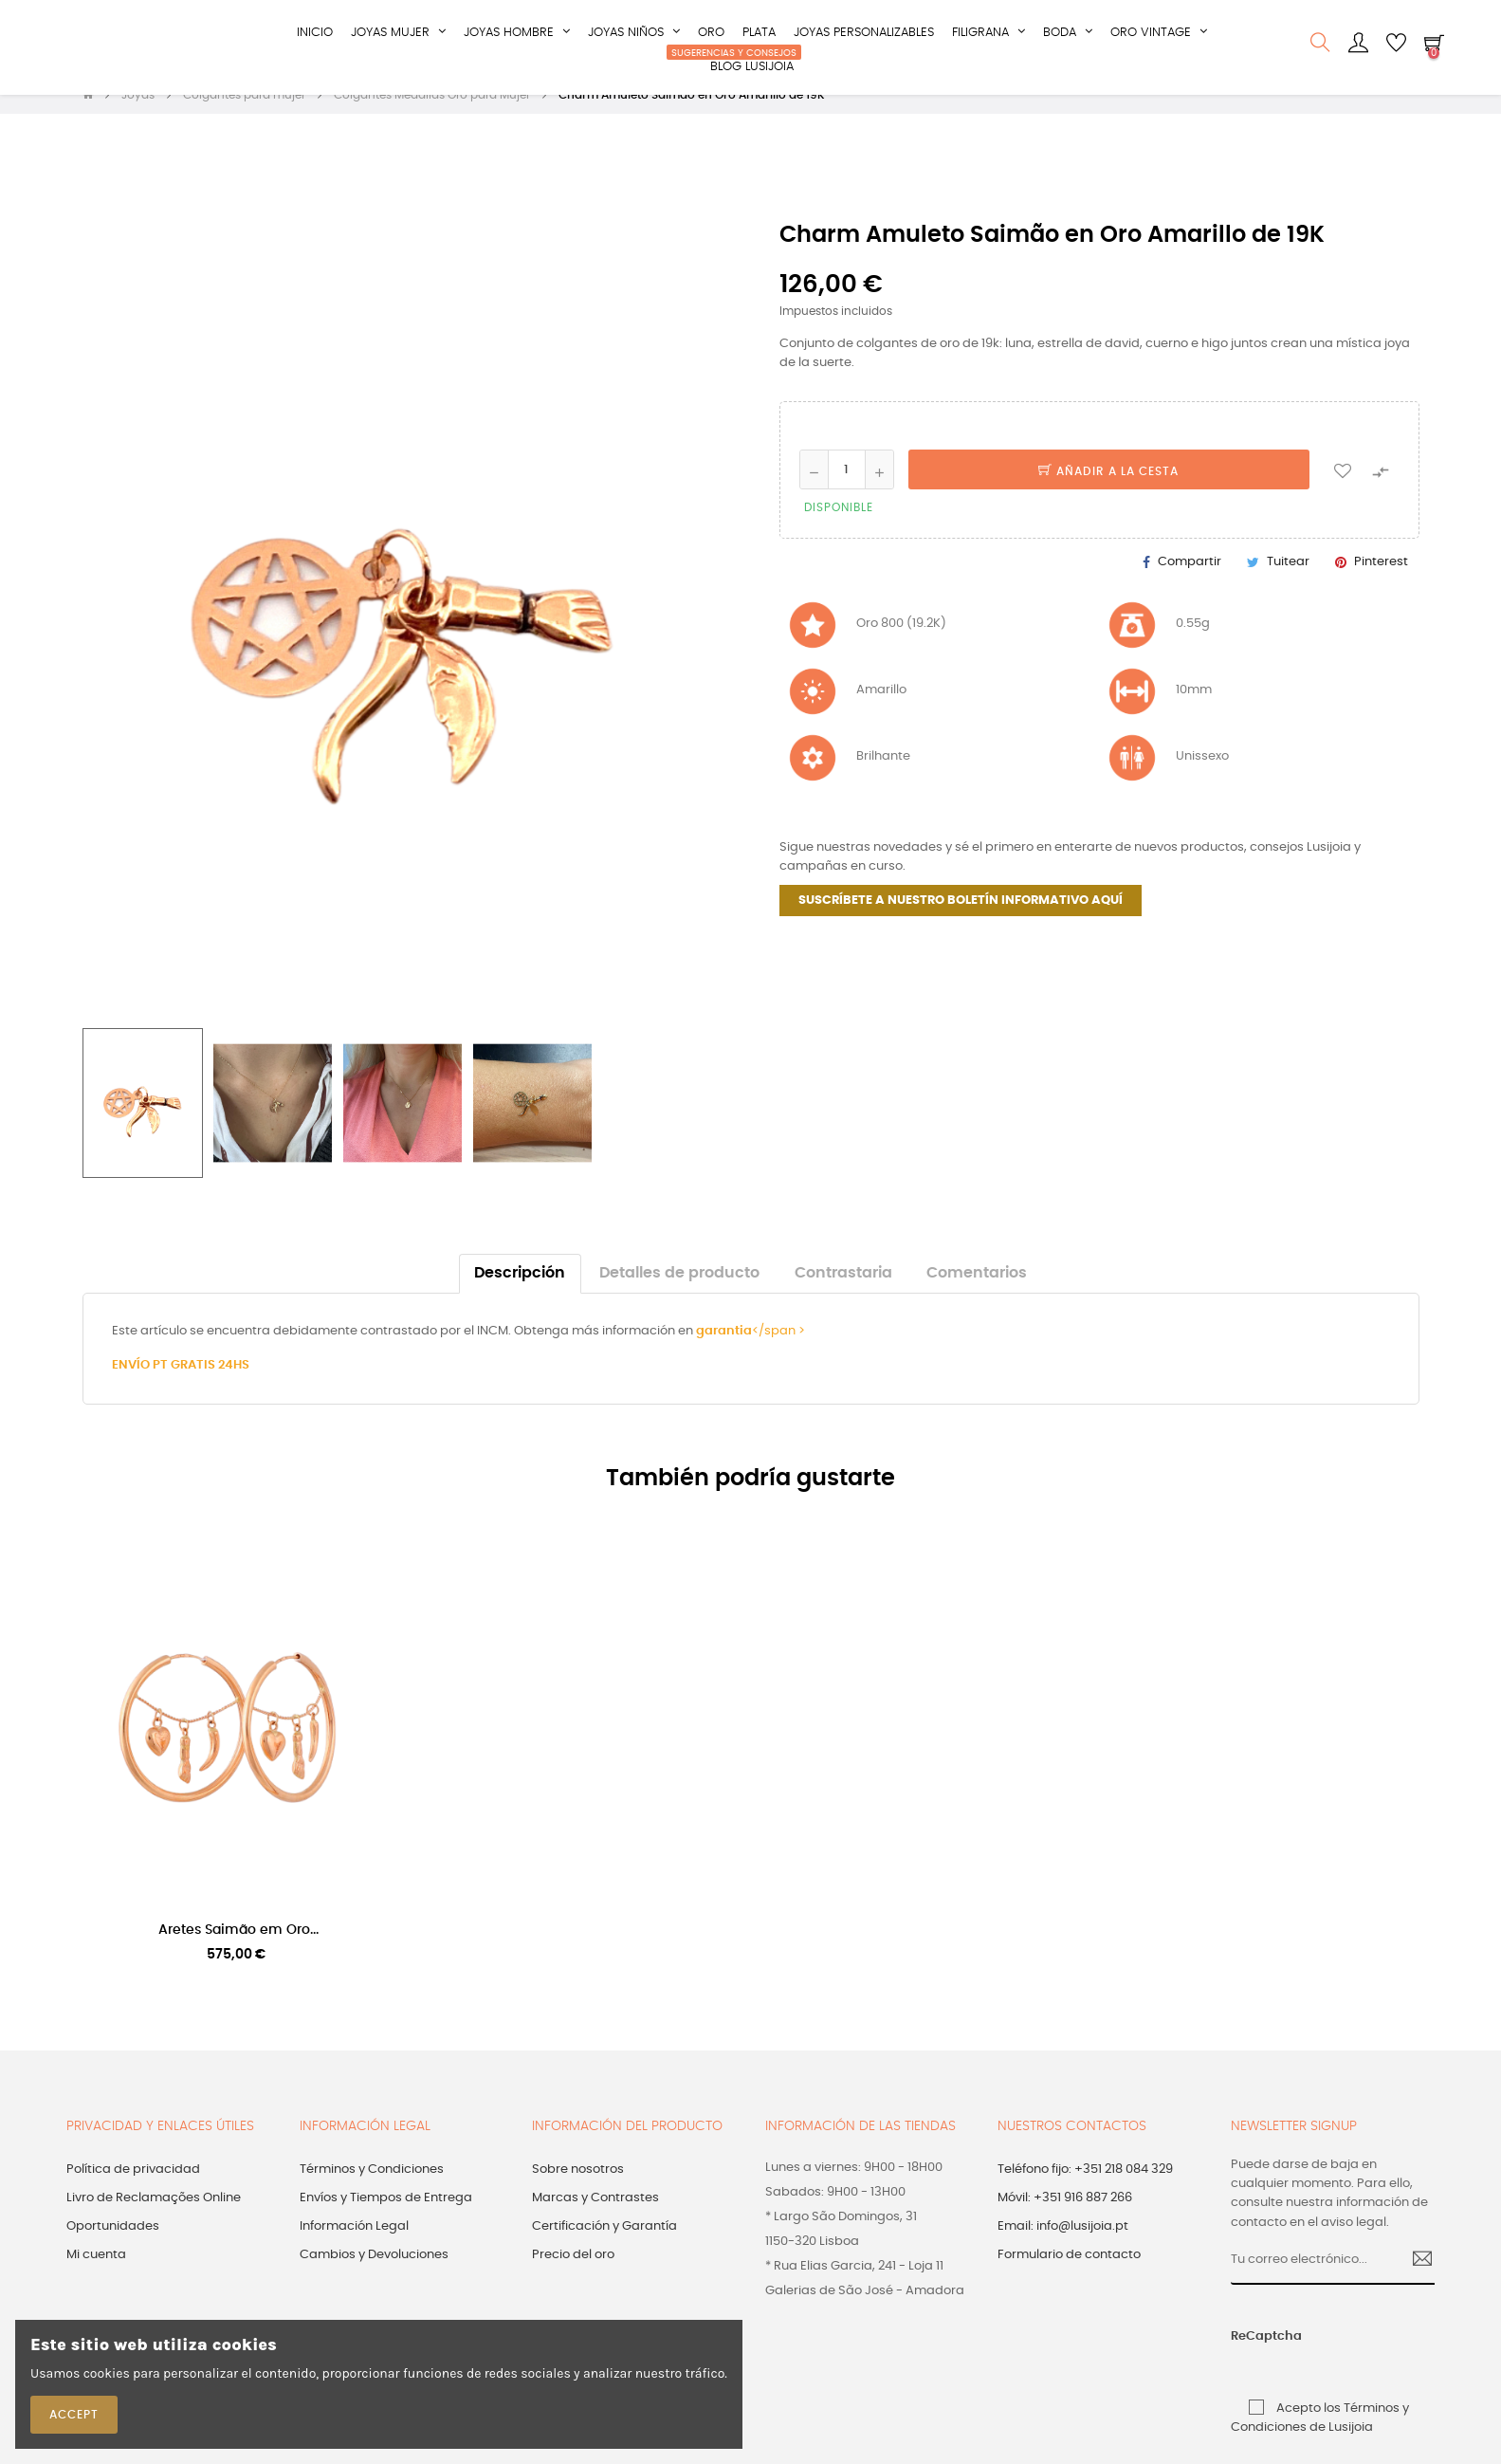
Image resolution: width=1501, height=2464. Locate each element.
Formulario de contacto (1069, 2273)
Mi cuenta (96, 2273)
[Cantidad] (847, 487)
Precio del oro (573, 2273)
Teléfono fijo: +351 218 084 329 (1085, 2187)
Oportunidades (112, 2244)
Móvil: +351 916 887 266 (1065, 2216)
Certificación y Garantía (604, 2244)
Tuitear (1288, 579)
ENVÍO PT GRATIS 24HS (180, 1382)
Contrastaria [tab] (843, 1290)
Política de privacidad (133, 2187)
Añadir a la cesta (1108, 489)
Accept (74, 2414)
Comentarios (976, 1290)
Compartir (1189, 579)
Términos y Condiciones (372, 2187)
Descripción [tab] (519, 1290)
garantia (724, 1348)
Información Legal (354, 2244)
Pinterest (1381, 579)
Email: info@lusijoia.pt (1063, 2244)
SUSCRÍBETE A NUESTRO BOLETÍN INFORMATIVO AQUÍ (960, 917)
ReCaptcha (1252, 2353)
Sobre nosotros (578, 2187)
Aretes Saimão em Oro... (238, 1947)
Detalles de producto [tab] (679, 1290)
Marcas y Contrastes (595, 2216)
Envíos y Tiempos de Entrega (386, 2216)
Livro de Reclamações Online (153, 2216)
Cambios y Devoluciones (374, 2273)
